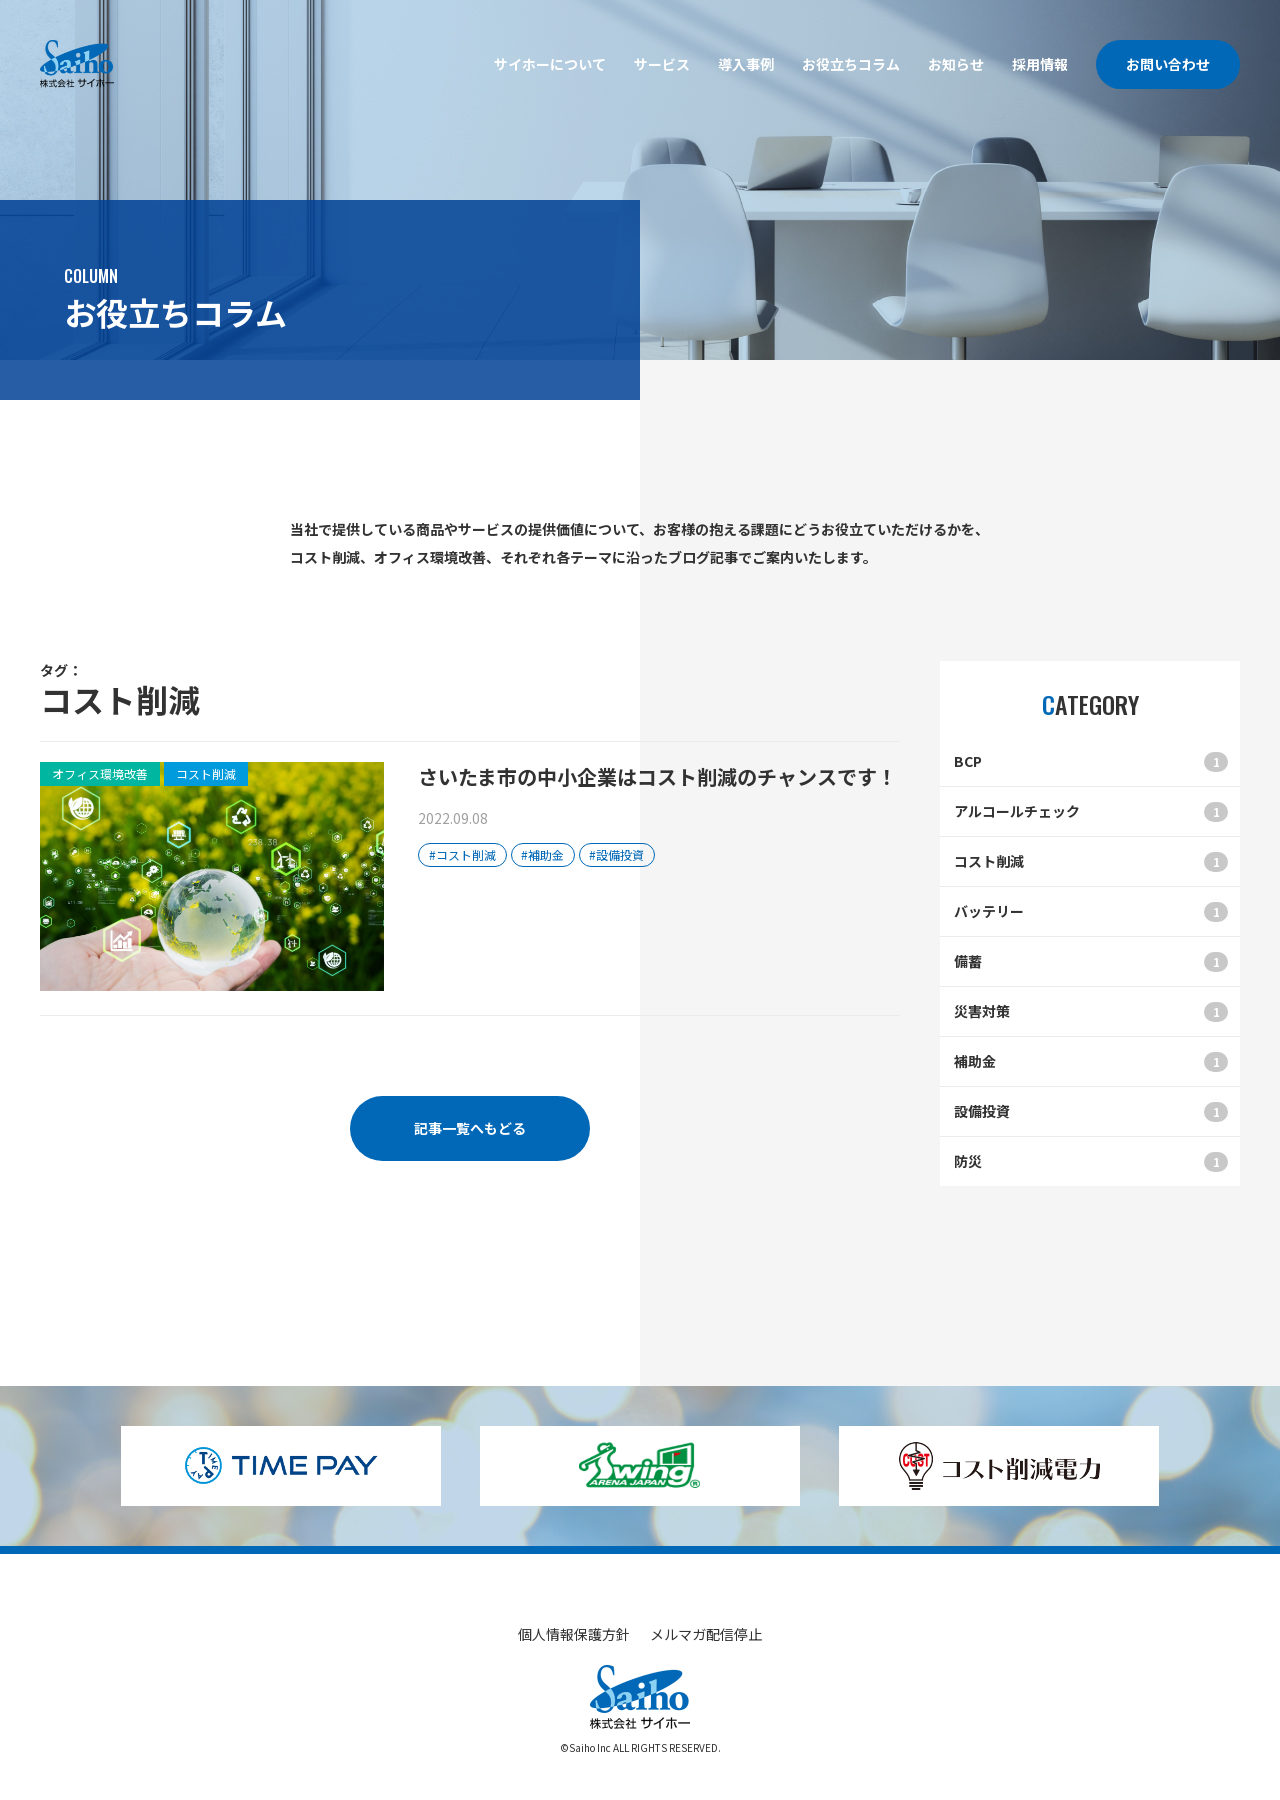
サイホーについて (550, 64)
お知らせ (956, 64)
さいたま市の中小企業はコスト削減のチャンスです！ (657, 776)
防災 (1091, 1161)
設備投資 (1091, 1111)
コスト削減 (1091, 861)
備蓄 (1091, 961)
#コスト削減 (462, 854)
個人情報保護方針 (574, 1634)
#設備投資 (616, 854)
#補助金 (542, 854)
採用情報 (1040, 64)
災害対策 (1091, 1011)
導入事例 (746, 64)
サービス (662, 64)
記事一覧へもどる (470, 1128)
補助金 (1091, 1061)
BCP (1091, 761)
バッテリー (1091, 911)
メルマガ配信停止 (706, 1634)
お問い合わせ (1168, 64)
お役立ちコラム (851, 64)
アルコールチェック (1091, 811)
